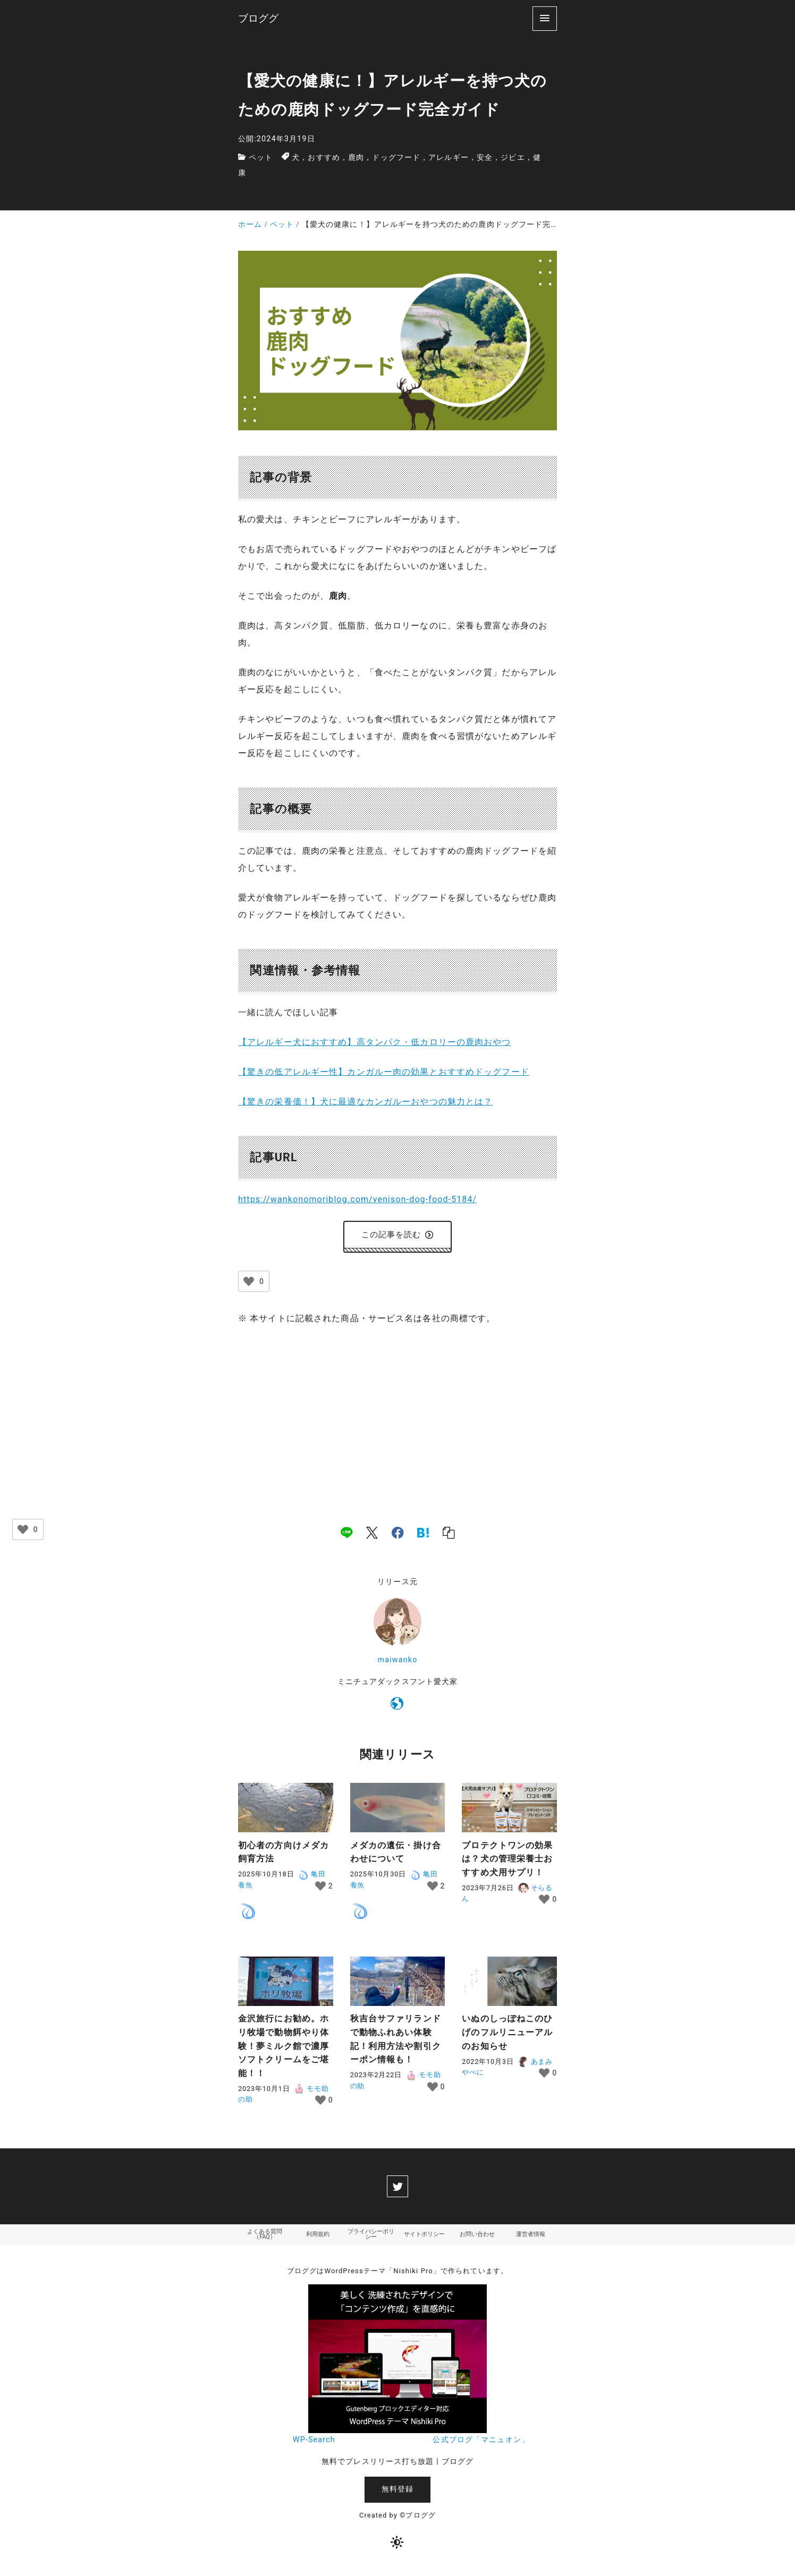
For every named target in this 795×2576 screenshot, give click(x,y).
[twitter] (397, 2189)
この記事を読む (397, 1236)
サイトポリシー (424, 2238)
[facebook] (398, 1535)
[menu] (544, 18)
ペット (261, 157)
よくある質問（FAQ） (265, 2239)
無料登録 (397, 2494)
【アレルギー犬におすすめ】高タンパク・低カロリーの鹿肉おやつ (374, 1042)
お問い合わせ (477, 2238)
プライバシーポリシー (371, 2239)
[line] (346, 1535)
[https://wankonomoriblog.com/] (397, 1708)
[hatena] (423, 1535)
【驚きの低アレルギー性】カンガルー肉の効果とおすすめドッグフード (383, 1072)
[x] (372, 1535)
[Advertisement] (397, 1416)
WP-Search (314, 2445)
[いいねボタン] (249, 1284)
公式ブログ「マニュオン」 (481, 2445)
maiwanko (398, 1662)
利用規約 (318, 2238)
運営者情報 (530, 2238)
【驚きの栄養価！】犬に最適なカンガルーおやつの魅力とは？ (365, 1101)
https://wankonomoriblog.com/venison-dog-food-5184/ (357, 1199)
